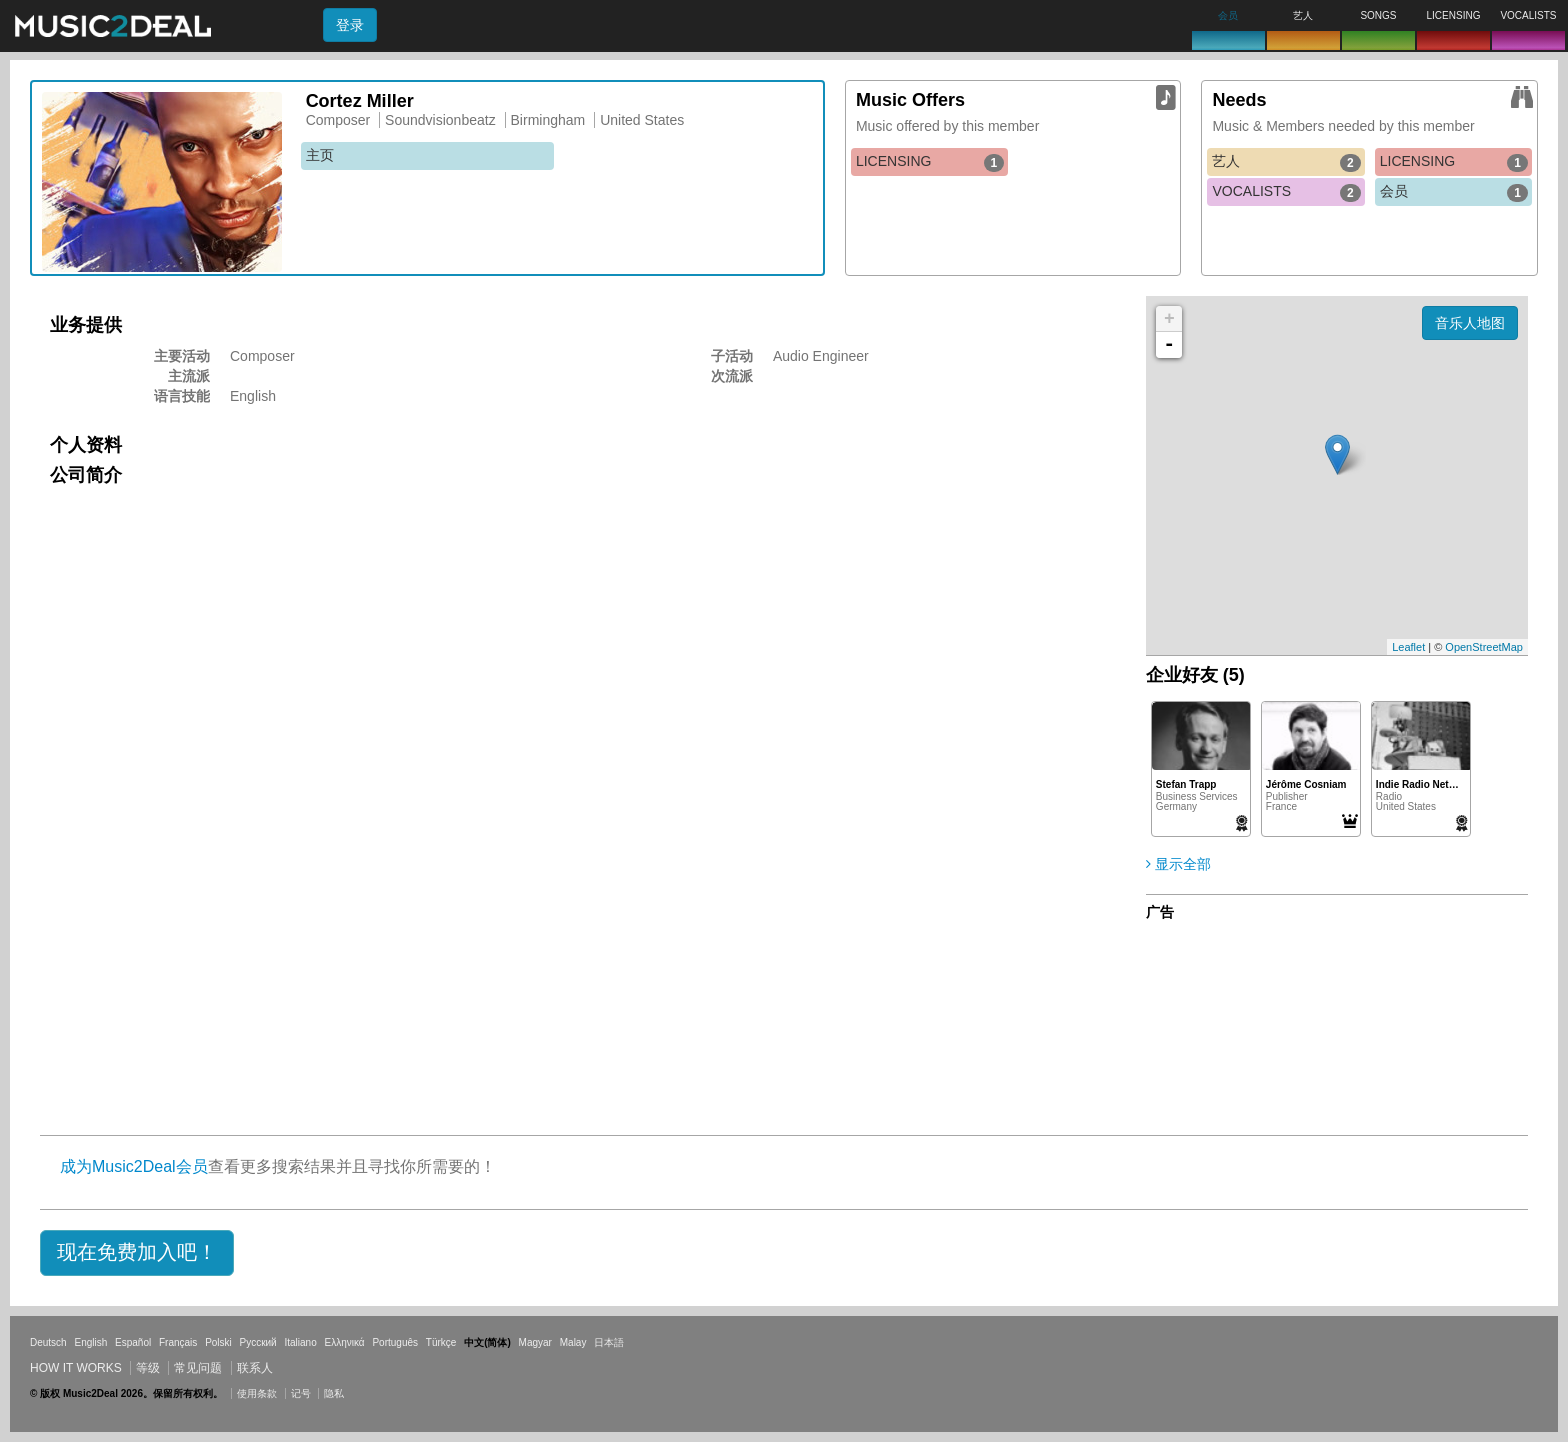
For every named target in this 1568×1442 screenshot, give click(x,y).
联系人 (255, 1368)
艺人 (1286, 162)
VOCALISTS (1286, 192)
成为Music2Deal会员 (134, 1166)
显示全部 (1178, 864)
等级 (148, 1368)
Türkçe (441, 1342)
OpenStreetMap (1484, 647)
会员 (1454, 192)
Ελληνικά (345, 1342)
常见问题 (198, 1368)
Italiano (300, 1342)
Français (178, 1342)
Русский (258, 1342)
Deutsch (48, 1342)
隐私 (334, 1393)
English (90, 1342)
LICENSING (930, 162)
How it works (76, 1368)
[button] (137, 1253)
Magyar (535, 1342)
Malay (573, 1342)
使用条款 (257, 1393)
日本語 (609, 1342)
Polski (218, 1342)
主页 (320, 155)
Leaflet (1408, 647)
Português (395, 1342)
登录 (350, 25)
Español (133, 1342)
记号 (301, 1393)
